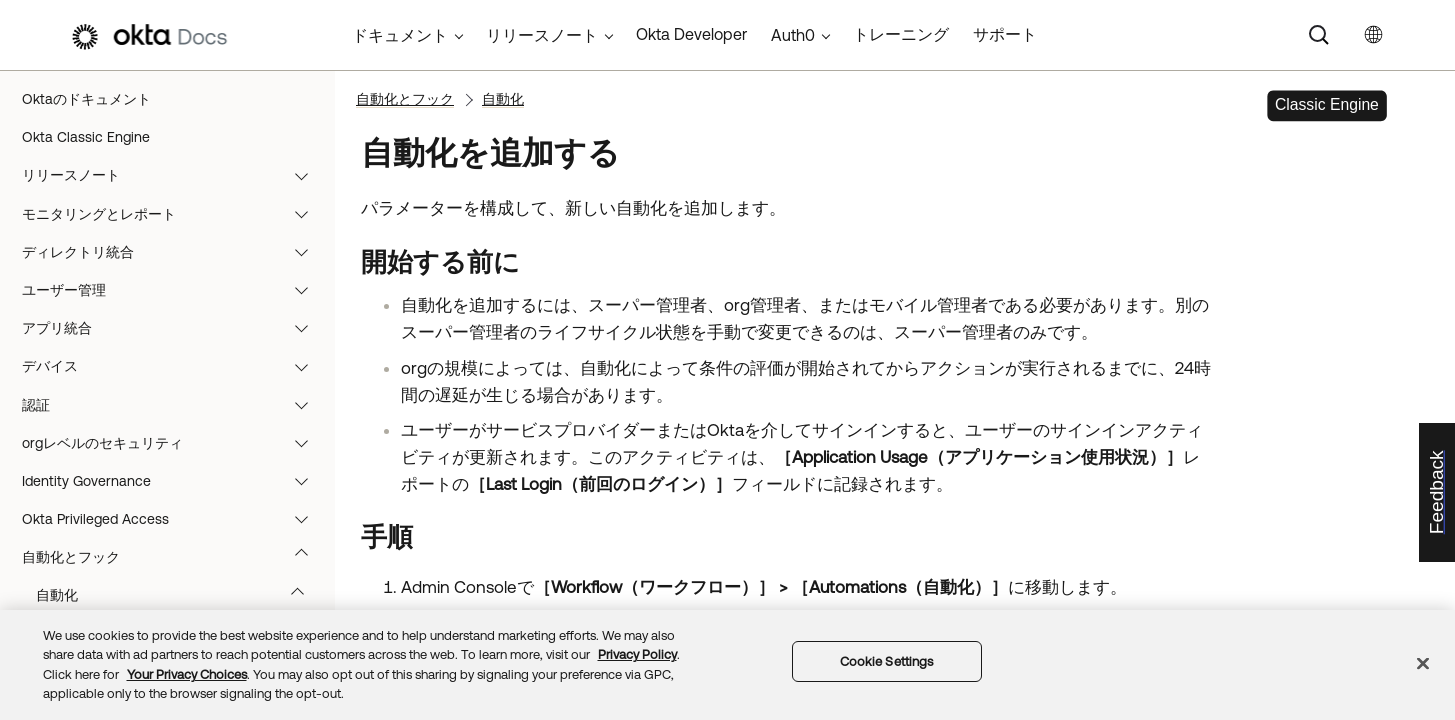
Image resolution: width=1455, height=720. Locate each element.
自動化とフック (174, 557)
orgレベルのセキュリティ (174, 443)
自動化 (179, 595)
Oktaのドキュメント (86, 99)
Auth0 (793, 35)
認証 (174, 405)
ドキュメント (400, 35)
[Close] (1423, 663)
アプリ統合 (174, 328)
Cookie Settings (887, 661)
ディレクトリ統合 (174, 252)
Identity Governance (174, 481)
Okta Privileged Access (174, 519)
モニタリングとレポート (174, 214)
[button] (306, 175)
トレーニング (901, 34)
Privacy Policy (637, 654)
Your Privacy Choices (187, 674)
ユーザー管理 (174, 290)
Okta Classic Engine (86, 137)
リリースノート (174, 175)
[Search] (1319, 35)
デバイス (174, 366)
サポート (1005, 34)
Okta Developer (691, 34)
